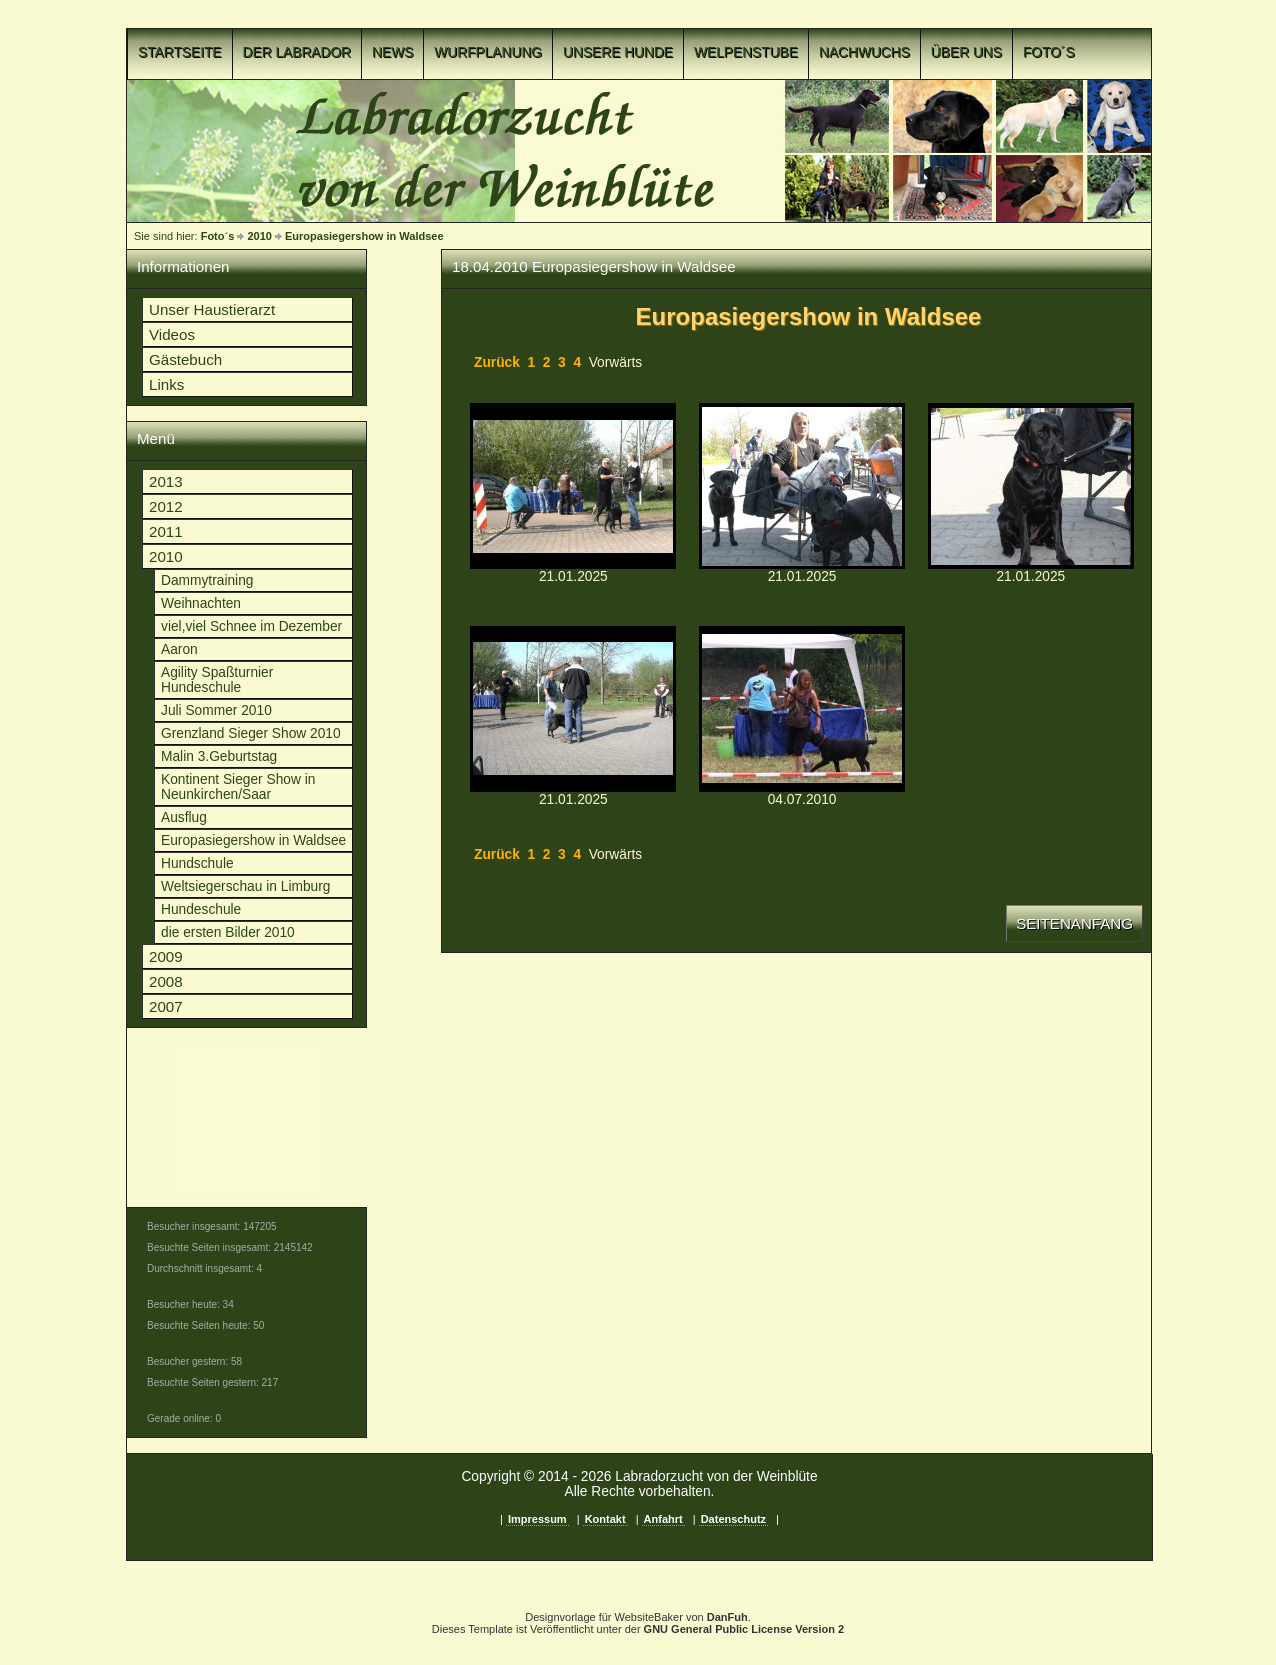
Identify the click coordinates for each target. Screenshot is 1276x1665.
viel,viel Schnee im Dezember (251, 626)
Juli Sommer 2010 (216, 710)
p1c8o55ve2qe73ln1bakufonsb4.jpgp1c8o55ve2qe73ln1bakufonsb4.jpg (802, 709)
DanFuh (727, 1617)
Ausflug (184, 817)
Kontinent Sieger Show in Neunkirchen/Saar (238, 787)
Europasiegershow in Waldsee (364, 236)
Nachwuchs (864, 52)
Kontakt (605, 1519)
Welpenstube (746, 52)
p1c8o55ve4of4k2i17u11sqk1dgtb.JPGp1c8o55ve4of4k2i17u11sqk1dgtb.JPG (1031, 486)
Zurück (497, 362)
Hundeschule (201, 909)
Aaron (179, 649)
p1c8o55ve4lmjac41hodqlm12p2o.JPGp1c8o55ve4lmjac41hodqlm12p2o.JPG (573, 486)
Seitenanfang (1074, 923)
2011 (166, 531)
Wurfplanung (488, 52)
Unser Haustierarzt (212, 309)
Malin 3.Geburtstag (219, 756)
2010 (259, 236)
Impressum (537, 1519)
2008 (166, 981)
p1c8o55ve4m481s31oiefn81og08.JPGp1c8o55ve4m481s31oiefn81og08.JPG (802, 486)
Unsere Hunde (618, 52)
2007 (166, 1006)
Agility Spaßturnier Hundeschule (217, 680)
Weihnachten (201, 603)
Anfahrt (663, 1519)
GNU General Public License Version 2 (744, 1629)
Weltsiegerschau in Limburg (245, 886)
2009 (166, 956)
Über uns (966, 52)
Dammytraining (207, 580)
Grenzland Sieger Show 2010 (251, 733)
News (392, 52)
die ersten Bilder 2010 (228, 932)
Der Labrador (297, 52)
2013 (166, 481)
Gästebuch (185, 359)
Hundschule (197, 863)
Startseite (180, 52)
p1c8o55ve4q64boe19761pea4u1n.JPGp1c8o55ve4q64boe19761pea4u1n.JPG (573, 709)
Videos (172, 334)
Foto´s (1049, 52)
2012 (166, 506)
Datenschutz (733, 1519)
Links (166, 384)
